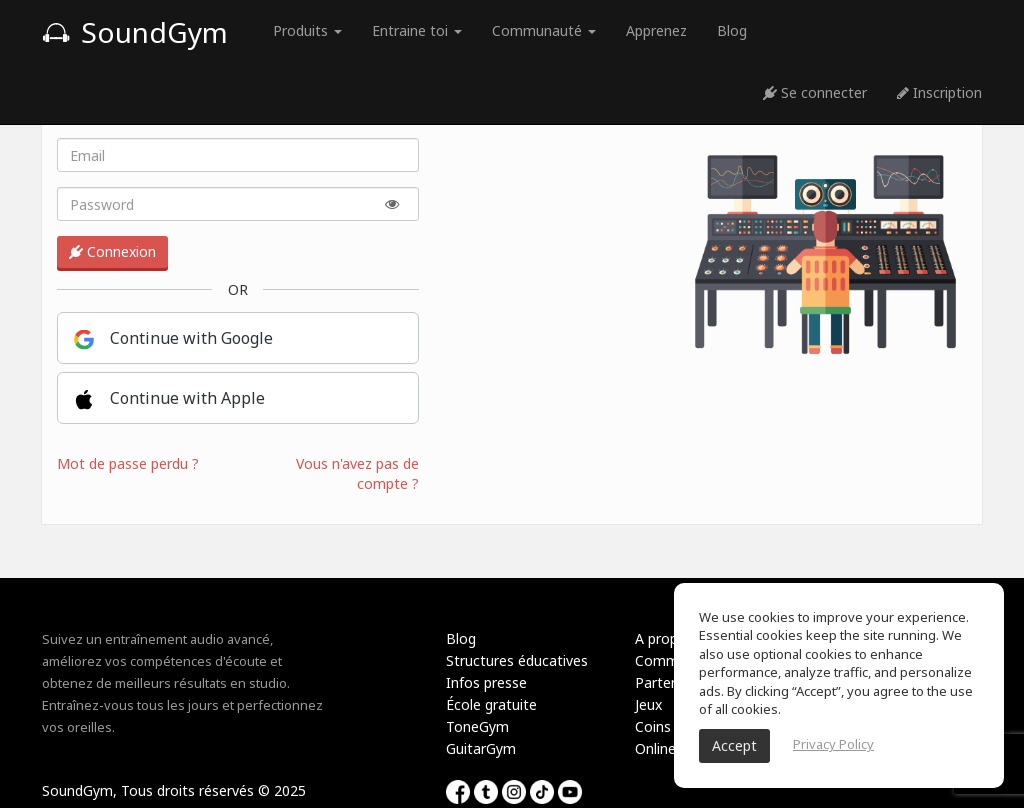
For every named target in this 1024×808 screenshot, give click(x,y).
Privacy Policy (833, 744)
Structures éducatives (517, 660)
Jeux (648, 704)
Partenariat (672, 682)
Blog (732, 30)
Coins (653, 726)
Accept (734, 745)
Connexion (112, 251)
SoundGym (135, 32)
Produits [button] (307, 30)
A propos (664, 638)
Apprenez (656, 30)
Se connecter (815, 92)
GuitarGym (481, 748)
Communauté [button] (544, 30)
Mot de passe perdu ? (128, 463)
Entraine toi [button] (417, 30)
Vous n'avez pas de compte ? (357, 473)
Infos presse (486, 682)
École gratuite (491, 704)
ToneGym (477, 726)
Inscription (939, 92)
